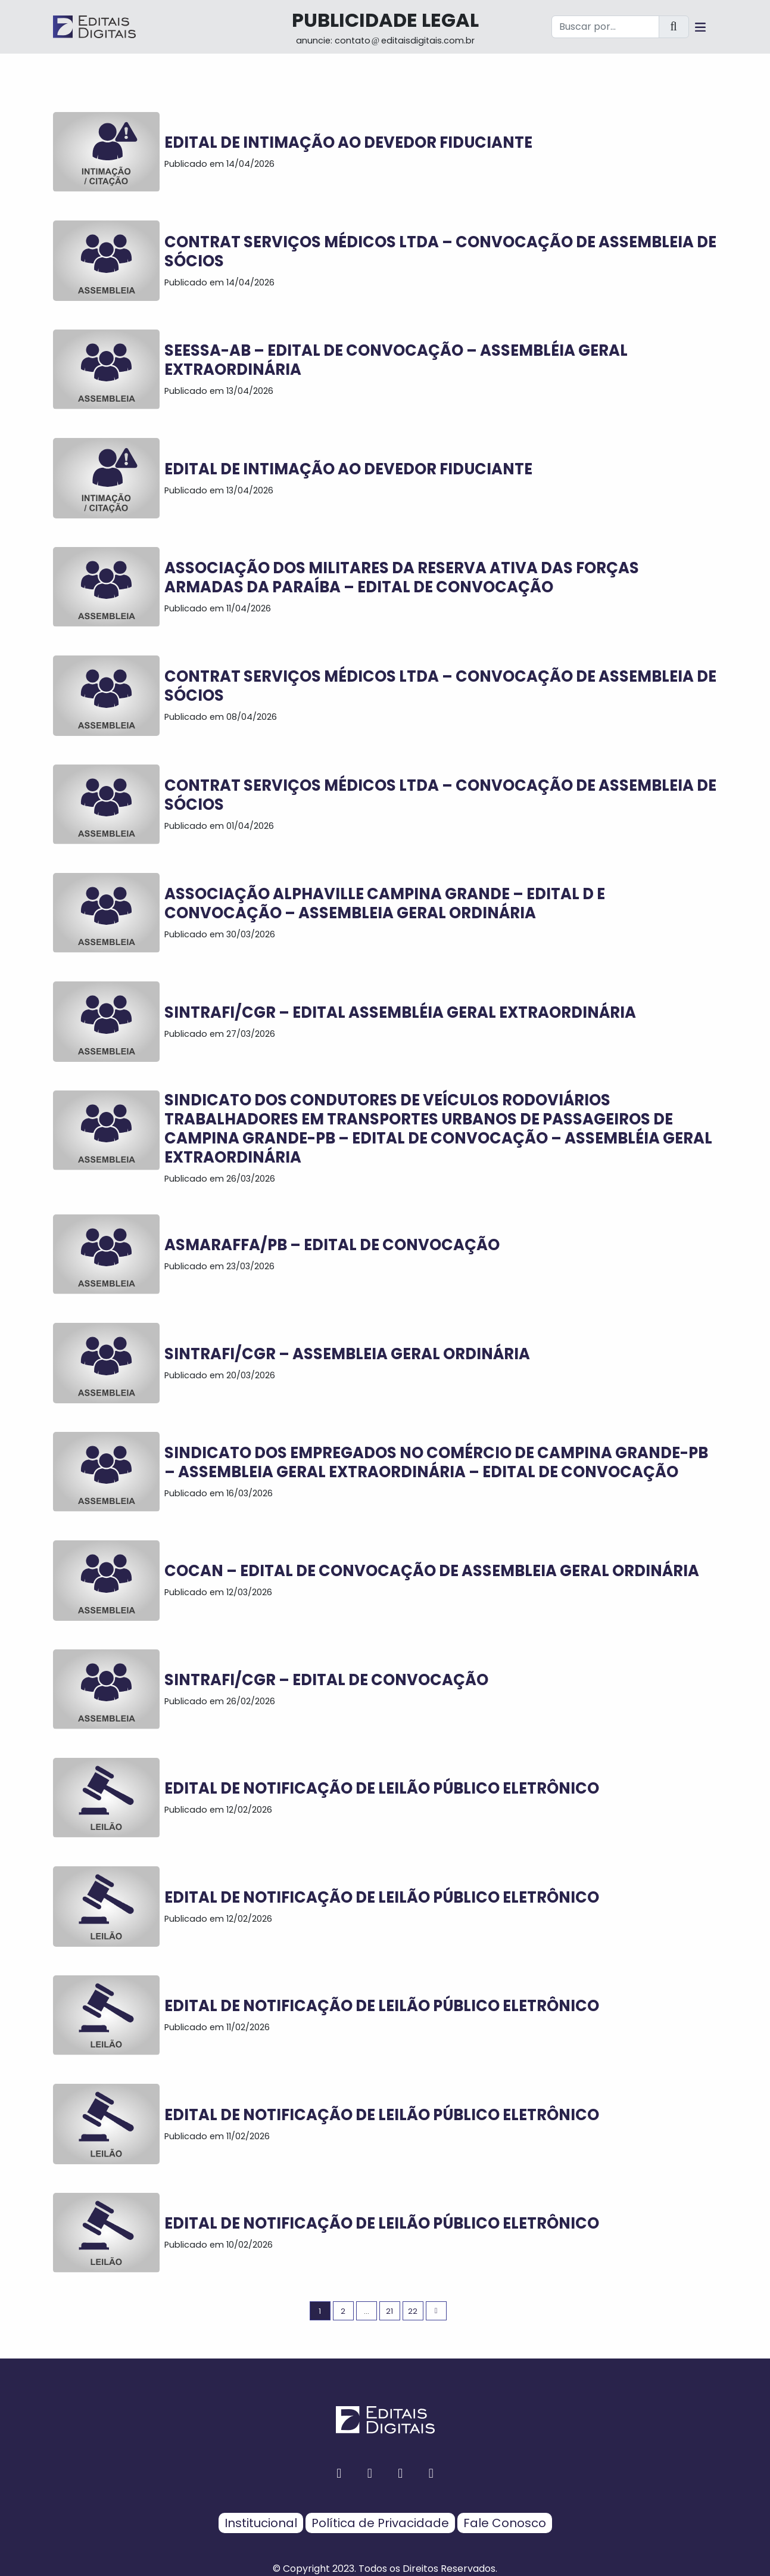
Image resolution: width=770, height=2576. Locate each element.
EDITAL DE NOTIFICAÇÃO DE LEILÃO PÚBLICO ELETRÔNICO (381, 1788)
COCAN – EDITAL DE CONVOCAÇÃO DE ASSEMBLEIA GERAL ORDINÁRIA (431, 1570)
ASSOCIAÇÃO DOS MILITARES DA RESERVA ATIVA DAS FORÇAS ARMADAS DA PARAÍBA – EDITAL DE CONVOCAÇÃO (401, 577)
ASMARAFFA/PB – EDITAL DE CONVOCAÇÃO (332, 1245)
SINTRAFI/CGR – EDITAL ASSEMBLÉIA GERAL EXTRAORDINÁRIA (400, 1012)
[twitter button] (400, 2473)
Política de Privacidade (380, 2523)
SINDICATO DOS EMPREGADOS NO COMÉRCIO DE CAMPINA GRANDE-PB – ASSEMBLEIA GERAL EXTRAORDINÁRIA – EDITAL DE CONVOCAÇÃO (436, 1462)
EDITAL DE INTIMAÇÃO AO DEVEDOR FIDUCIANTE (348, 142)
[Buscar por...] (605, 26)
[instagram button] (369, 2473)
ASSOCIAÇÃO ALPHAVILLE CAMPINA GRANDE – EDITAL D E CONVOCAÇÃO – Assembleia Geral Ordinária (384, 903)
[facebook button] (339, 2473)
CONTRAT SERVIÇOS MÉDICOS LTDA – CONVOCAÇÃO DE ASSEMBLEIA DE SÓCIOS (440, 251)
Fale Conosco (504, 2523)
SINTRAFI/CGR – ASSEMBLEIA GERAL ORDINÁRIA (347, 1354)
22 (412, 2311)
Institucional (261, 2523)
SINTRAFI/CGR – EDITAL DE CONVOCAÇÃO (326, 1680)
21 (389, 2311)
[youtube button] (431, 2473)
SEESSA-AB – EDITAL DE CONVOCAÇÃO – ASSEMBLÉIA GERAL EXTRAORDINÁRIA (396, 360)
